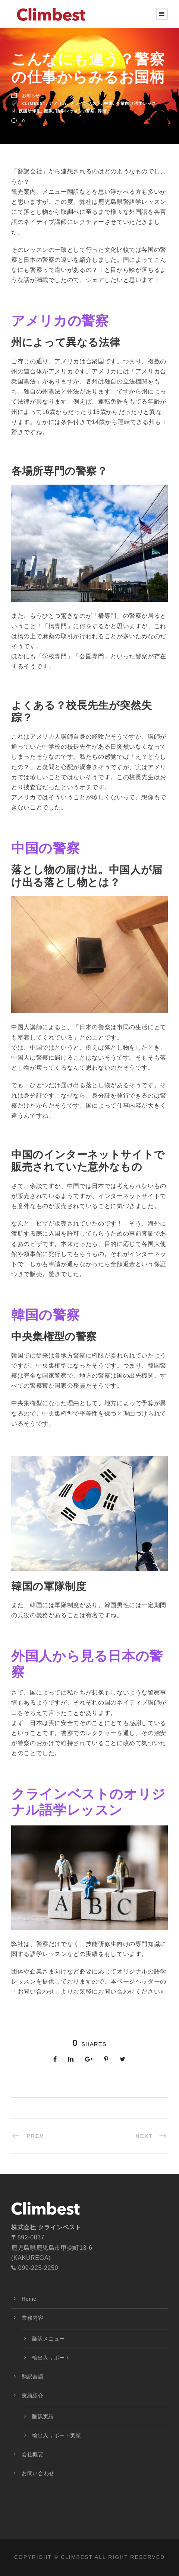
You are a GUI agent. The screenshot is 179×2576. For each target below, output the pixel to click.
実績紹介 (33, 2396)
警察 (90, 110)
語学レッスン (69, 110)
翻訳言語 (33, 2377)
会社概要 (33, 2454)
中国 (108, 103)
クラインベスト (85, 103)
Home (29, 2299)
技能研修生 (30, 110)
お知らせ (31, 95)
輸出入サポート (51, 2358)
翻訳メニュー (48, 2339)
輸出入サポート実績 (56, 2435)
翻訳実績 (43, 2416)
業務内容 (33, 2318)
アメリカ (58, 103)
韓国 (102, 110)
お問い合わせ (38, 2473)
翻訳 (48, 110)
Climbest (34, 103)
